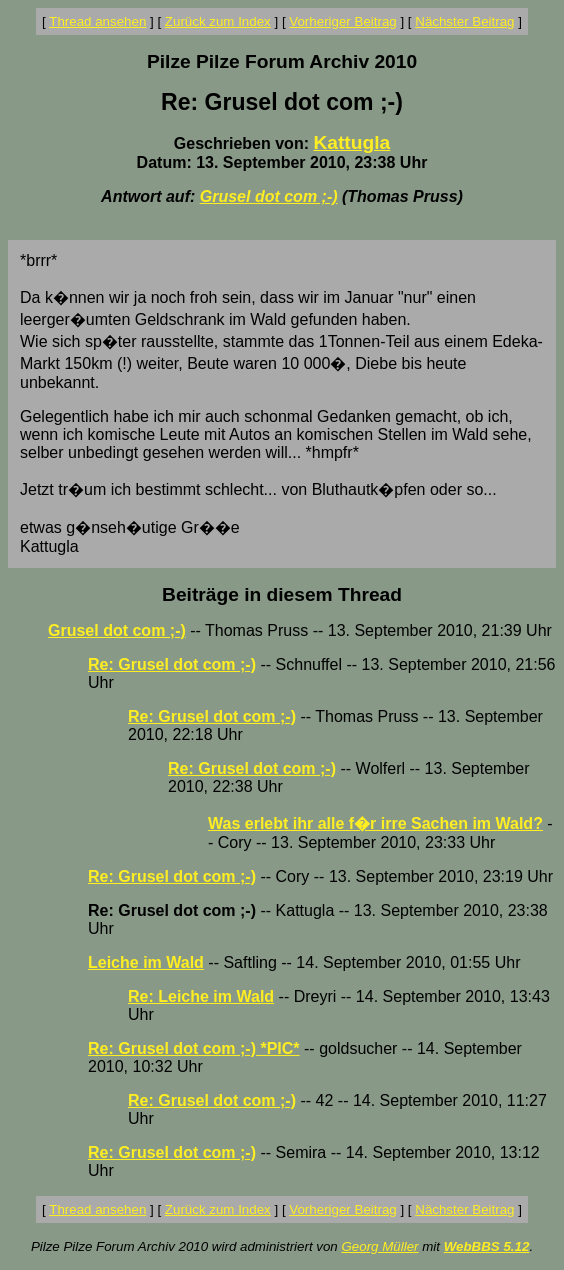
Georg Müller (379, 1246)
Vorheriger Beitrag (342, 21)
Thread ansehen (97, 21)
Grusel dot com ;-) (269, 196)
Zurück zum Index (218, 21)
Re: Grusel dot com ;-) (172, 664)
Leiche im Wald (146, 962)
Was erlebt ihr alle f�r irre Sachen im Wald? (375, 823)
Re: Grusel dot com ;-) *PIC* (194, 1048)
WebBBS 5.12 (487, 1246)
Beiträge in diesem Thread (282, 594)
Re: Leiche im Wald (201, 996)
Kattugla (351, 142)
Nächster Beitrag (464, 21)
